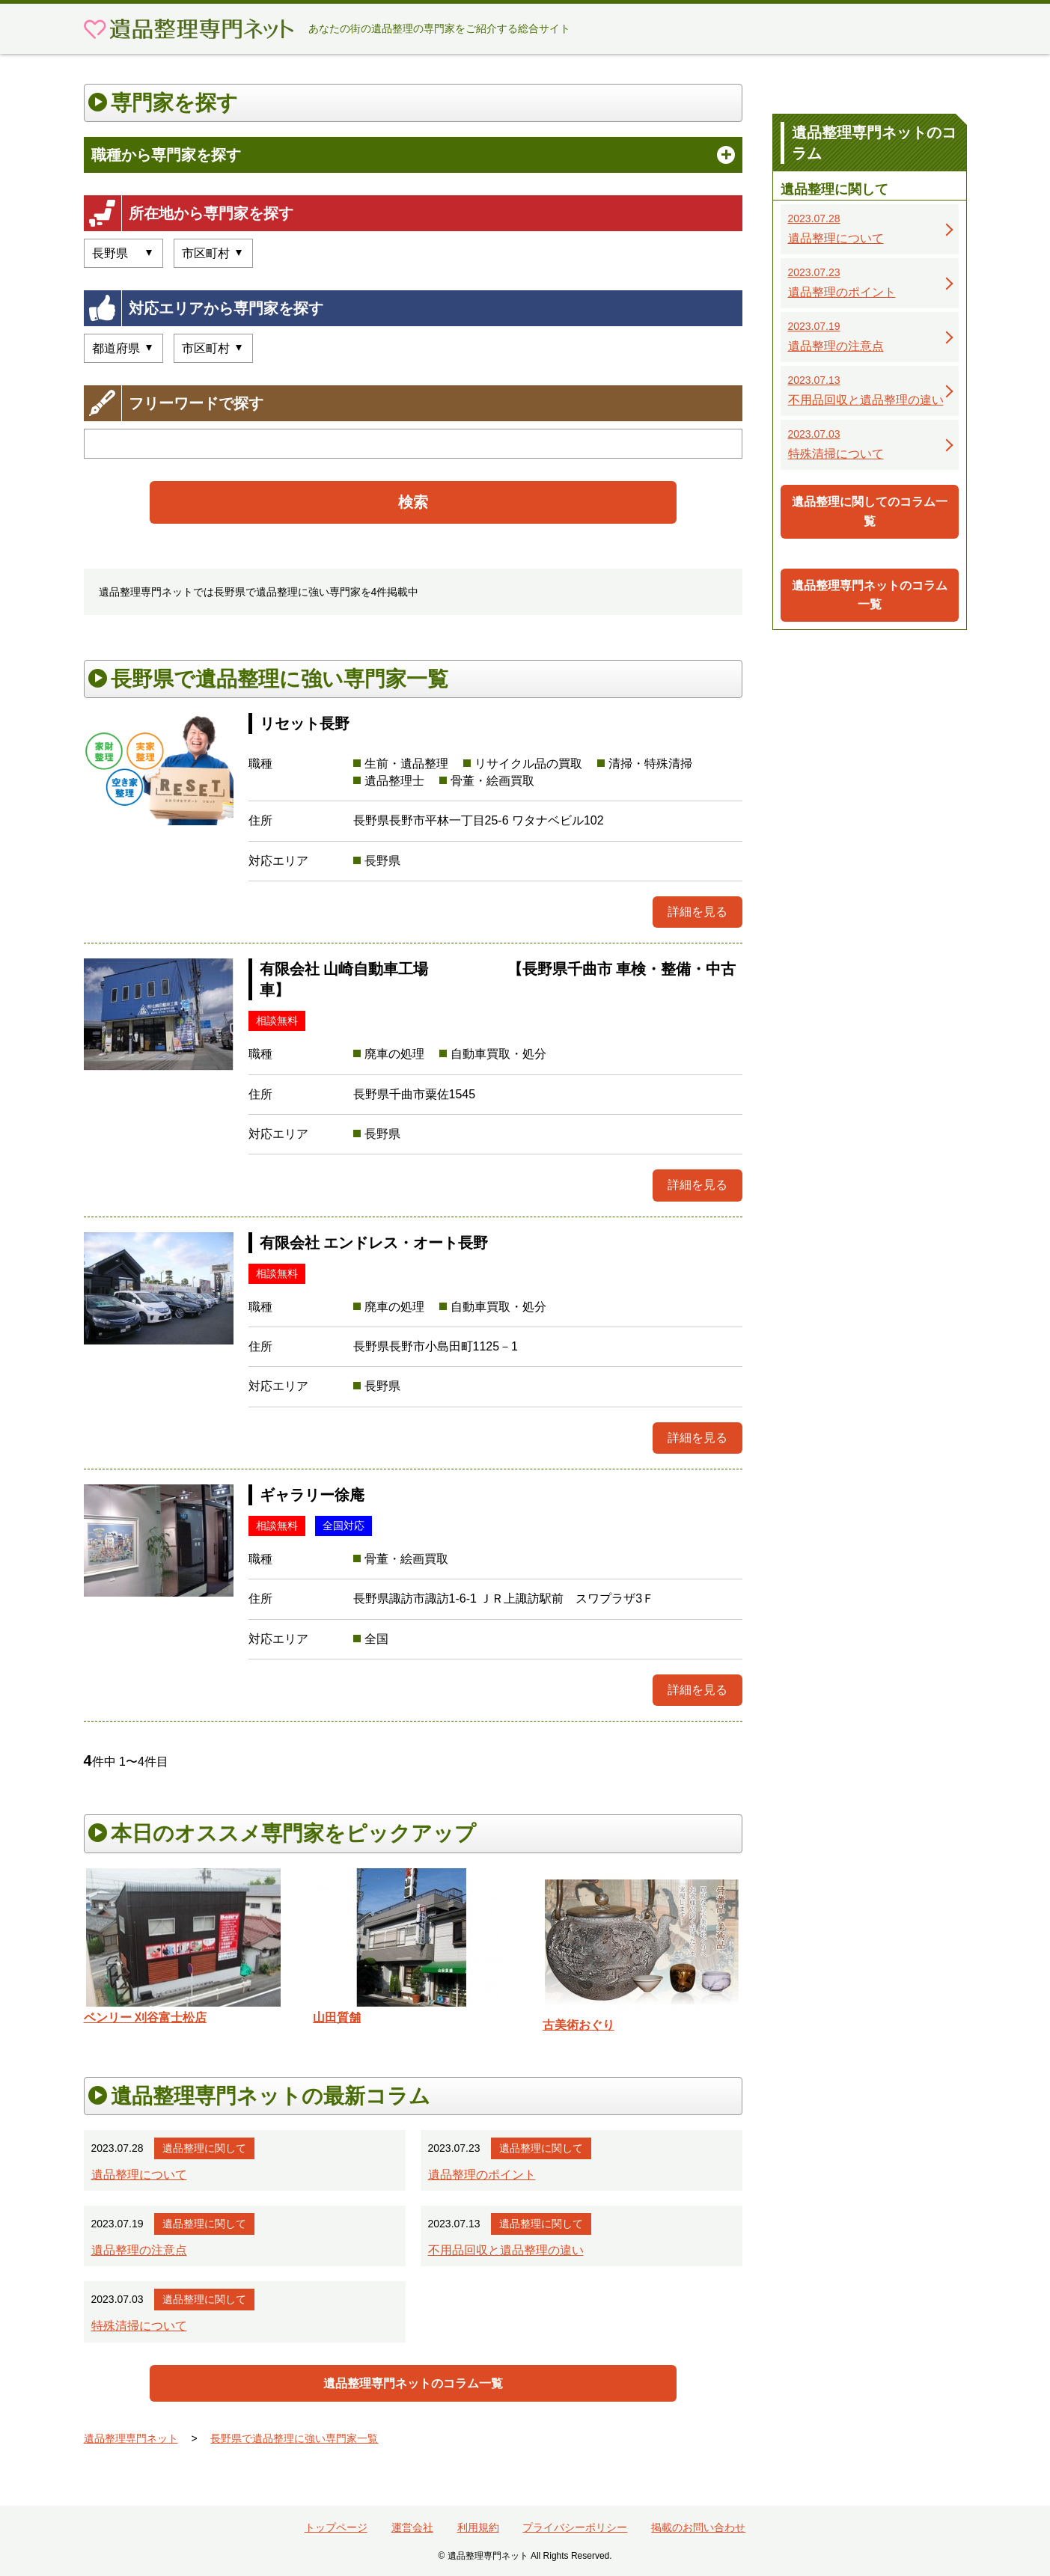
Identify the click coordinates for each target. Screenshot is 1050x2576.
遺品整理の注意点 (139, 2250)
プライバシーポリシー (574, 2527)
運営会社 (412, 2527)
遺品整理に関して (204, 2148)
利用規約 (478, 2527)
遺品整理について (139, 2174)
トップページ (336, 2527)
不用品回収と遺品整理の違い (506, 2250)
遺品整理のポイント (482, 2174)
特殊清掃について (139, 2325)
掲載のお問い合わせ (698, 2527)
